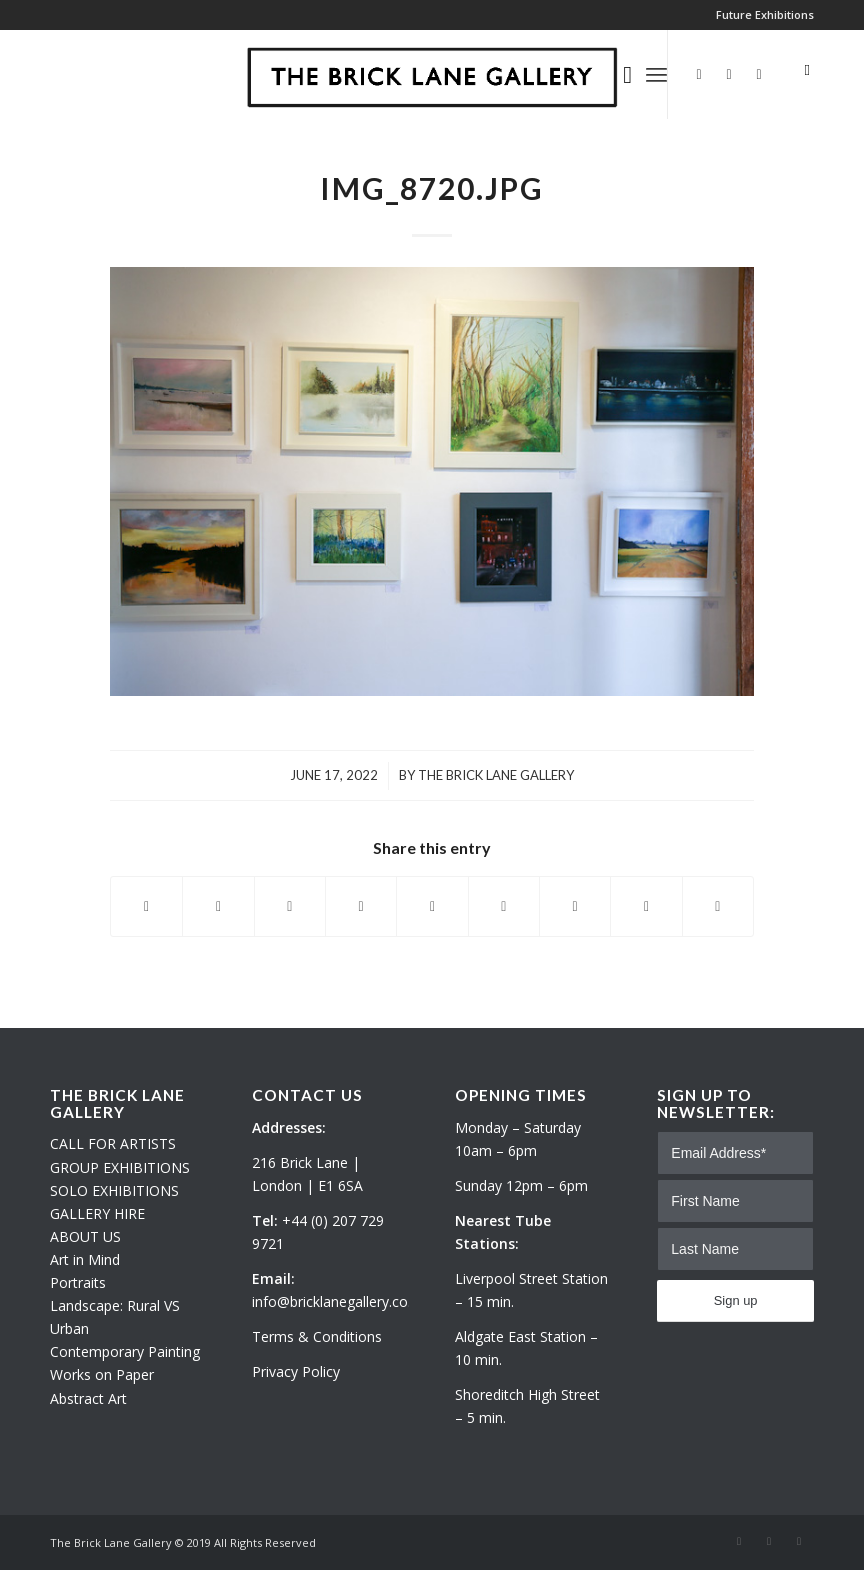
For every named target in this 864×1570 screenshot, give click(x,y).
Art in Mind (85, 1259)
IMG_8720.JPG (432, 188)
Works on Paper (102, 1374)
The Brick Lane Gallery (496, 775)
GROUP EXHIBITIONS (120, 1167)
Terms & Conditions (317, 1336)
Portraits (78, 1282)
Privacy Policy (296, 1371)
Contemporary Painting (125, 1351)
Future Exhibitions (765, 14)
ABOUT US (85, 1236)
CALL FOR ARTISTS (113, 1143)
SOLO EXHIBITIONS (114, 1190)
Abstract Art (88, 1398)
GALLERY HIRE (97, 1213)
